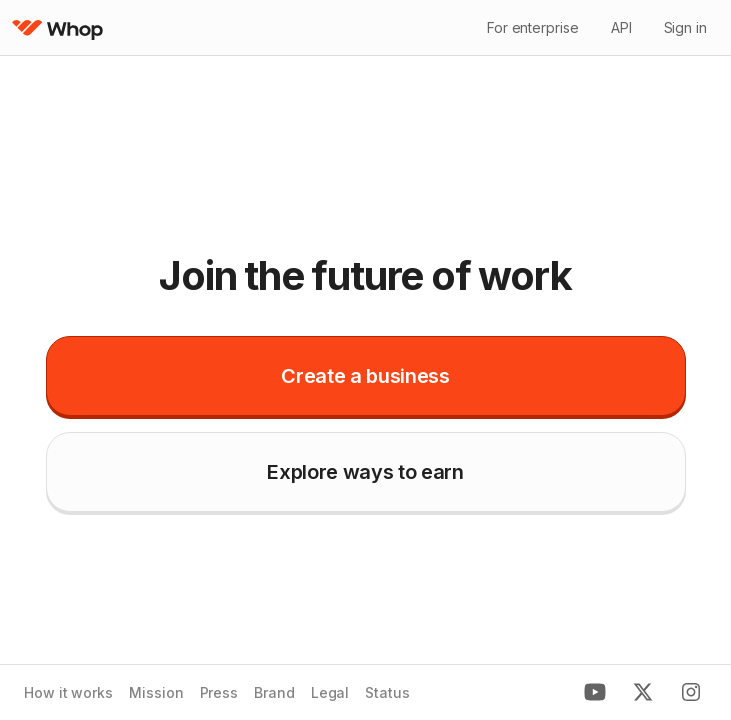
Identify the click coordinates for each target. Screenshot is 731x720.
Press (219, 693)
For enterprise (533, 27)
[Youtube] (595, 693)
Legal (330, 693)
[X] (643, 693)
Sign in (685, 27)
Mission (156, 693)
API (621, 27)
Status (387, 693)
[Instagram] (691, 693)
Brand (274, 693)
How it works (68, 693)
